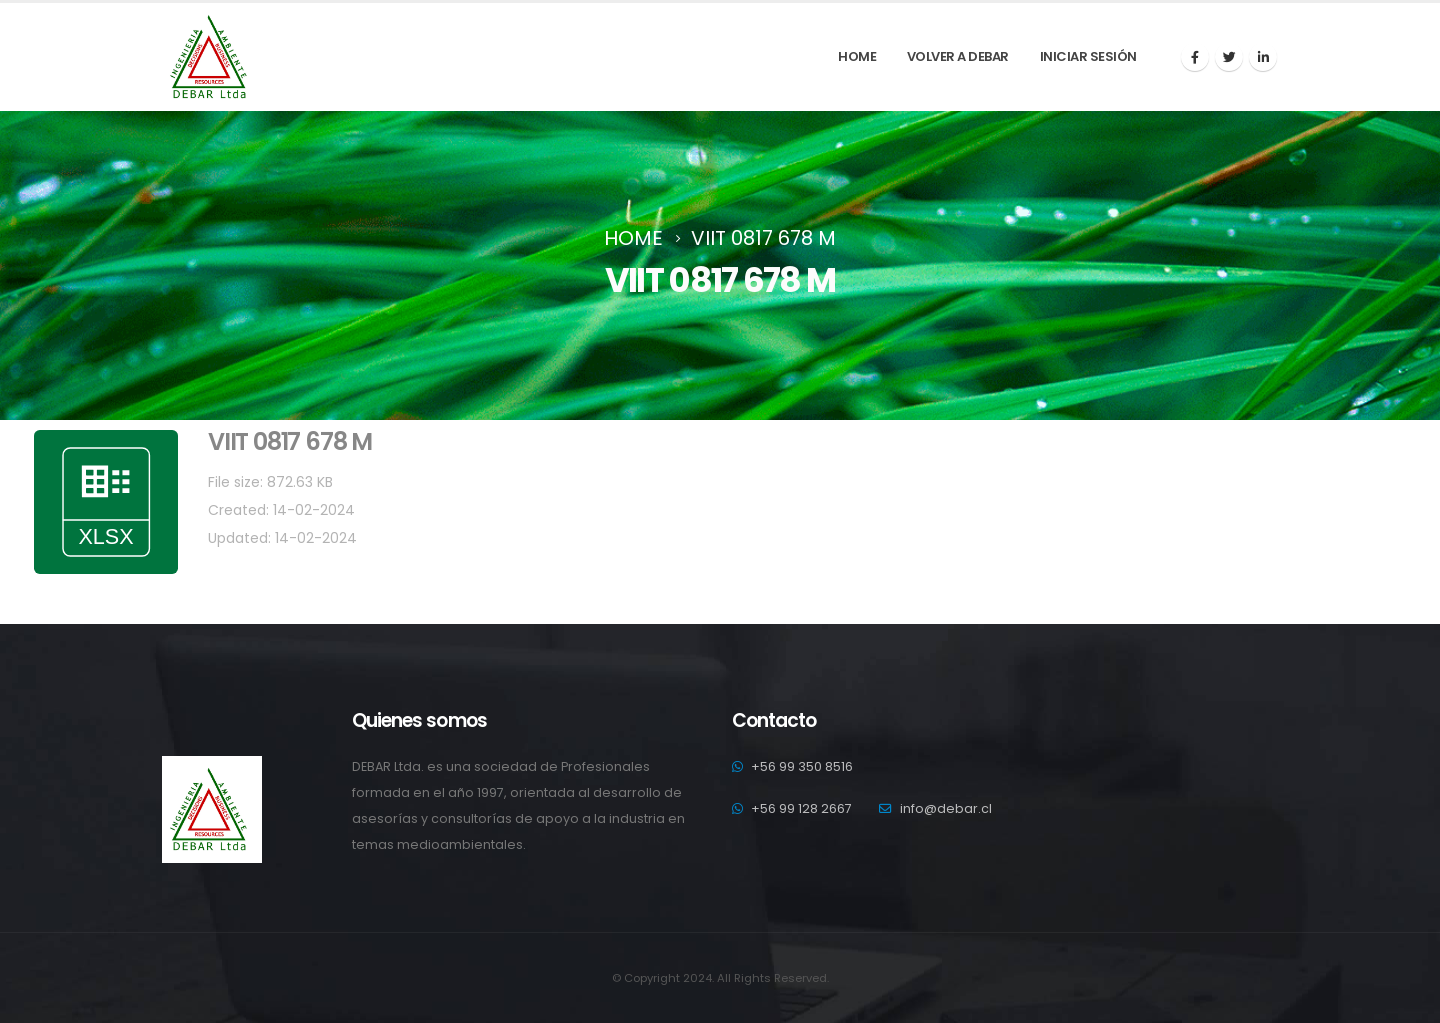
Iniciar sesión (1088, 56)
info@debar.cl (946, 808)
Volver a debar (958, 56)
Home (857, 56)
